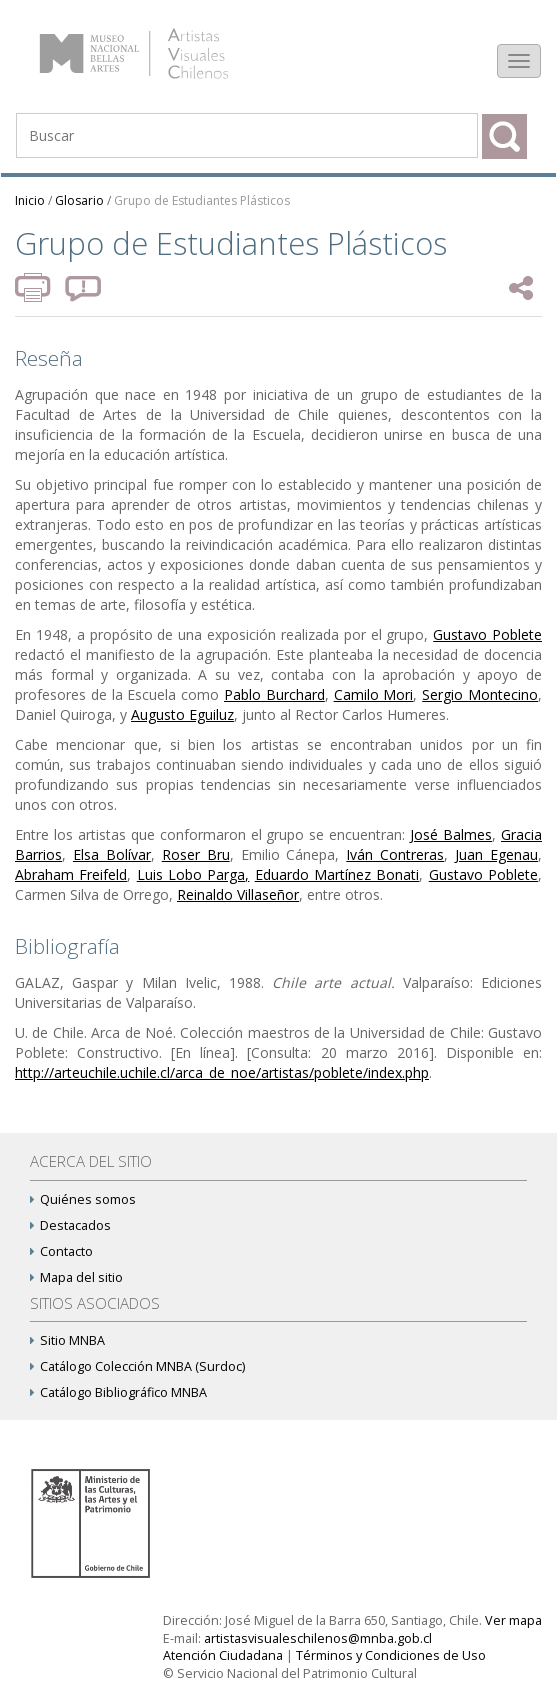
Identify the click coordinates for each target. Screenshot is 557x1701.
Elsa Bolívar (112, 854)
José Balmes (451, 834)
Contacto (61, 1251)
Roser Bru (196, 854)
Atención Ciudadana (223, 1655)
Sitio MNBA (67, 1340)
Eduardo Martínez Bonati (337, 874)
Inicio (30, 200)
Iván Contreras (395, 854)
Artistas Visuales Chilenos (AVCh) (158, 44)
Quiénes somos (83, 1199)
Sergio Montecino (480, 694)
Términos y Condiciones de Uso (391, 1655)
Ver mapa (513, 1620)
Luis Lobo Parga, (193, 874)
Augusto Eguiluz (182, 714)
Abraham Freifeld (71, 874)
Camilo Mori (374, 694)
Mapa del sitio (76, 1277)
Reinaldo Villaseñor (238, 894)
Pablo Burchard (274, 694)
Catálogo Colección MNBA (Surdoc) (137, 1366)
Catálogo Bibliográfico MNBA (118, 1392)
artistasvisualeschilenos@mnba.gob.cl (318, 1638)
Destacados (70, 1225)
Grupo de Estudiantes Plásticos (202, 200)
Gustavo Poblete (487, 634)
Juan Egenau (496, 854)
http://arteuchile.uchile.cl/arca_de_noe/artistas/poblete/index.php (222, 1072)
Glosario (79, 200)
